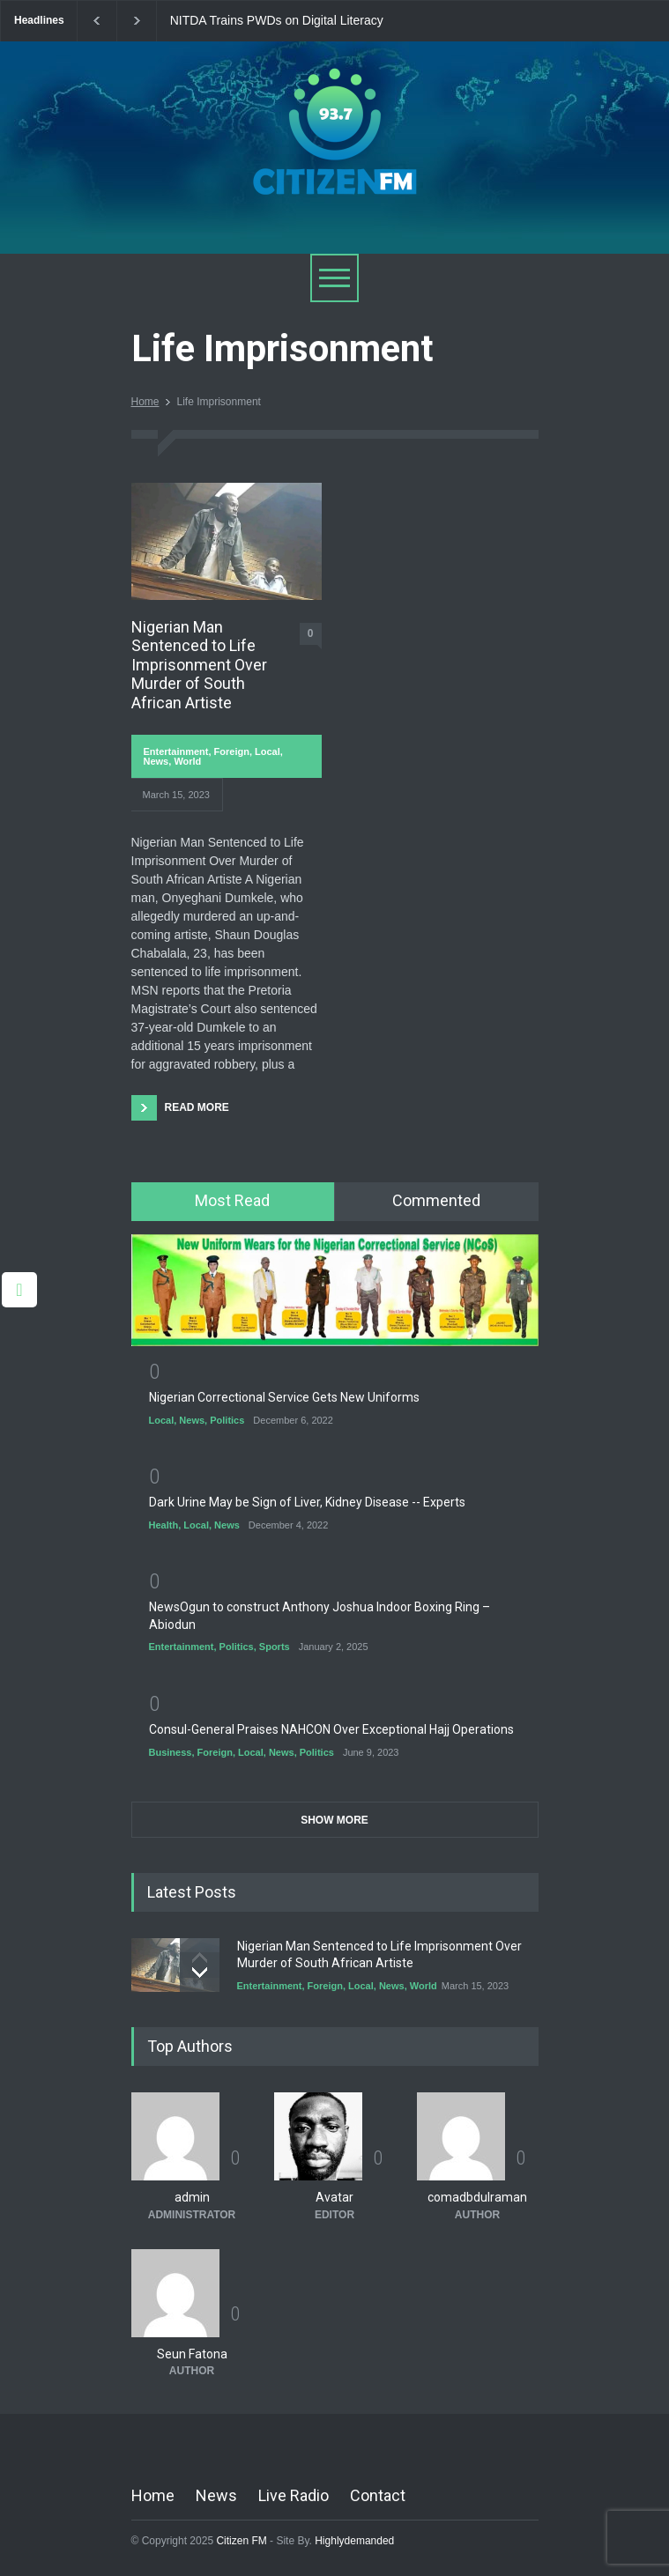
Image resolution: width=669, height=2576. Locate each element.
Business (170, 1752)
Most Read (232, 1200)
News (156, 761)
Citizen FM (241, 2541)
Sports (274, 1646)
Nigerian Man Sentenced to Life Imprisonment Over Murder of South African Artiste (199, 665)
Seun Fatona (192, 2354)
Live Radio (293, 2496)
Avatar (334, 2198)
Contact (377, 2496)
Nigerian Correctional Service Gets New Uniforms (284, 1397)
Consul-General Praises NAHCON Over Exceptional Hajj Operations (331, 1729)
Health (164, 1525)
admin (192, 2198)
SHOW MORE (334, 1820)
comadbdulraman (477, 2198)
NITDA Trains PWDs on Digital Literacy (276, 20)
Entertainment (176, 751)
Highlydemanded (354, 2541)
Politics (227, 1420)
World (187, 761)
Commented (436, 1200)
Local (267, 751)
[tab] (233, 1201)
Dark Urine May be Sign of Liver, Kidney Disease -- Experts (307, 1502)
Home (145, 402)
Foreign (231, 751)
